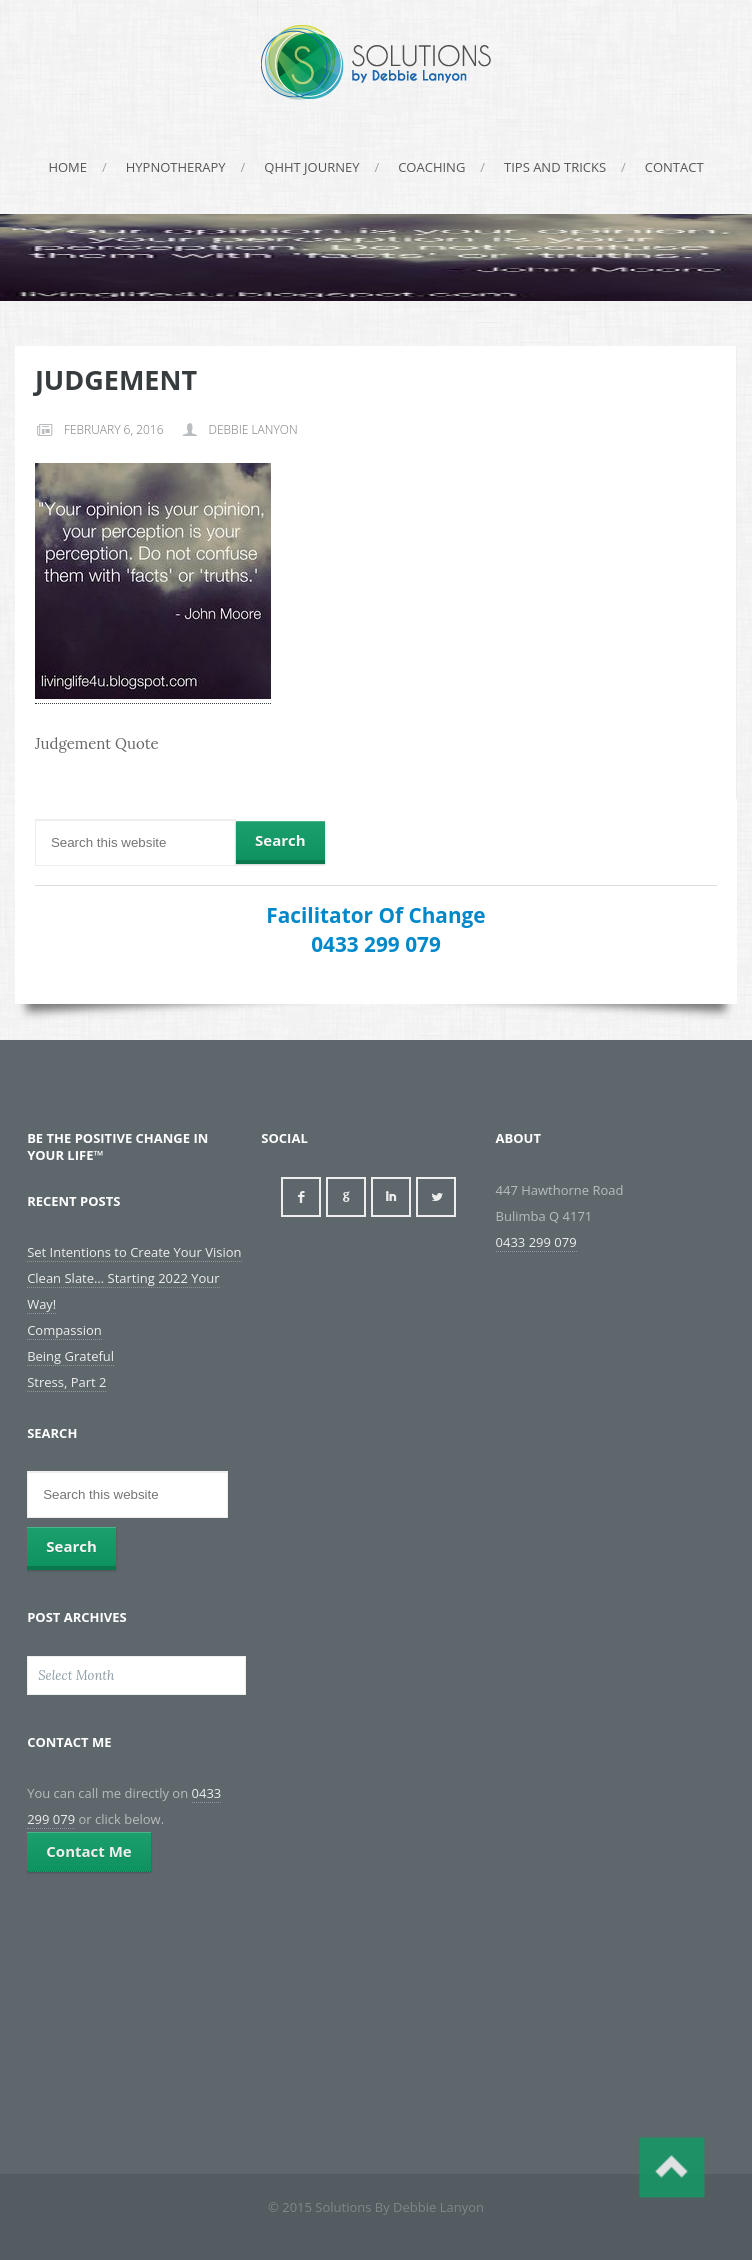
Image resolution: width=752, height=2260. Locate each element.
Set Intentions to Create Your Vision (134, 1252)
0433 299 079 (376, 944)
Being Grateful (70, 1356)
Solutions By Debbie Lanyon (376, 62)
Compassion (64, 1330)
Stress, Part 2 (66, 1382)
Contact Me (88, 1851)
